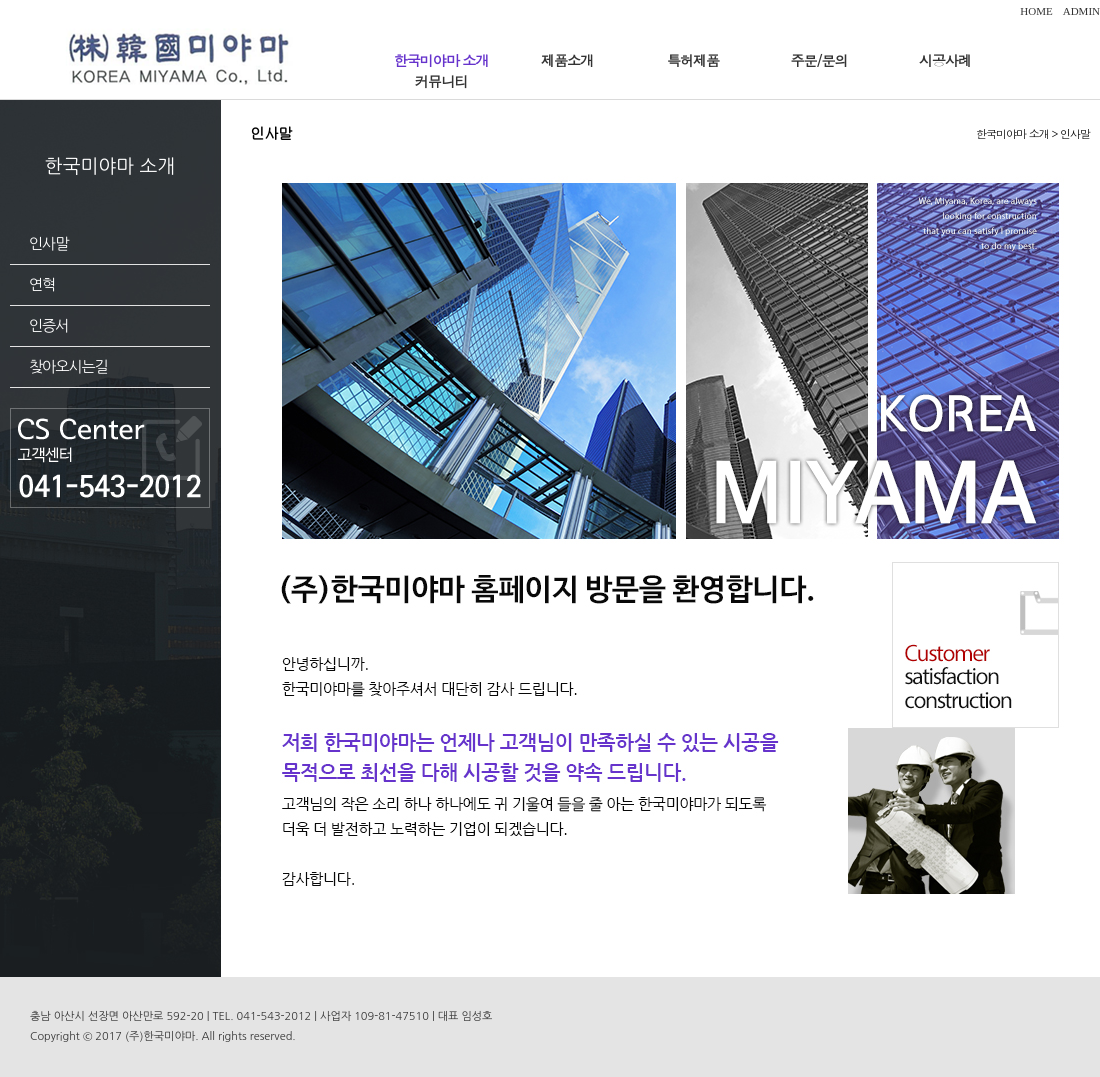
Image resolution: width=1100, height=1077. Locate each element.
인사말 (48, 243)
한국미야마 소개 (441, 60)
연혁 (42, 284)
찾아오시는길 (68, 366)
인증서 (48, 325)
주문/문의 (819, 60)
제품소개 (567, 60)
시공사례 (945, 60)
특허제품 (693, 60)
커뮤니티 (441, 81)
